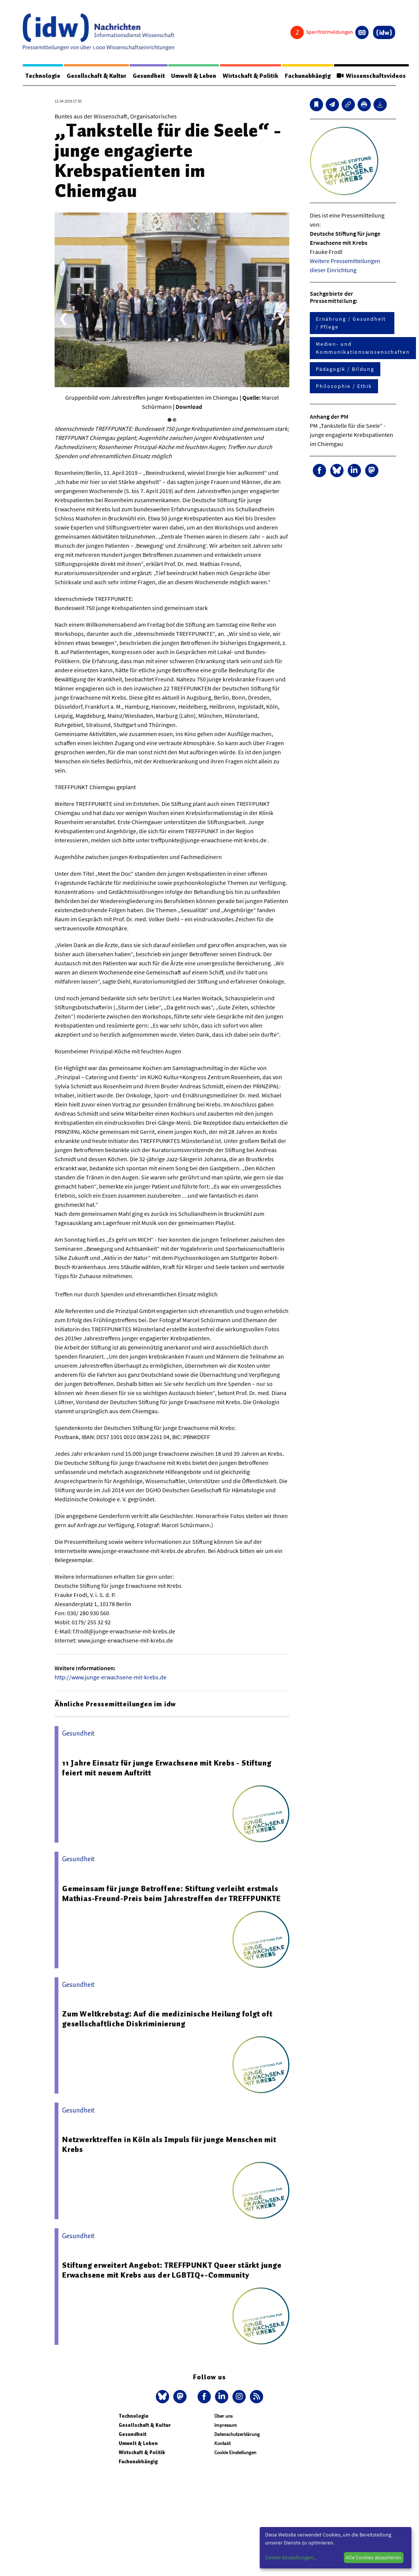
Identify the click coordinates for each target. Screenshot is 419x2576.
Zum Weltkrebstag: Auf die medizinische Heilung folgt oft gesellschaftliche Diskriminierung (167, 2019)
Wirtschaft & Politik (253, 75)
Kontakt (222, 2443)
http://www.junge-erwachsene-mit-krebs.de (110, 1677)
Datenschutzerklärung (237, 2434)
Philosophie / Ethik (344, 386)
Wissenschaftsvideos (375, 75)
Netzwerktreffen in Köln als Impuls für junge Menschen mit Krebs (169, 2144)
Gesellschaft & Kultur (97, 75)
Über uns (223, 2416)
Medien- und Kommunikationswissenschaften (363, 348)
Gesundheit (150, 75)
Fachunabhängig (311, 75)
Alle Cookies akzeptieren (373, 2557)
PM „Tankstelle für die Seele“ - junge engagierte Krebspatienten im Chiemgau (351, 435)
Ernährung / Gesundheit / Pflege (351, 323)
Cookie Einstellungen (235, 2453)
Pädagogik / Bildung (345, 369)
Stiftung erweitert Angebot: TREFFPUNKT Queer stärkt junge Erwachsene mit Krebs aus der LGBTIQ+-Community (172, 2270)
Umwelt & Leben (196, 75)
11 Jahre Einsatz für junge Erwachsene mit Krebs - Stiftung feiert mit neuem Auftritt (166, 1768)
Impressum (225, 2425)
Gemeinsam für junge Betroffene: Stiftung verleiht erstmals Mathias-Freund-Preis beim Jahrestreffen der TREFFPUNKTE (171, 1893)
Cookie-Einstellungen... (291, 2557)
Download (189, 407)
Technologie (43, 75)
